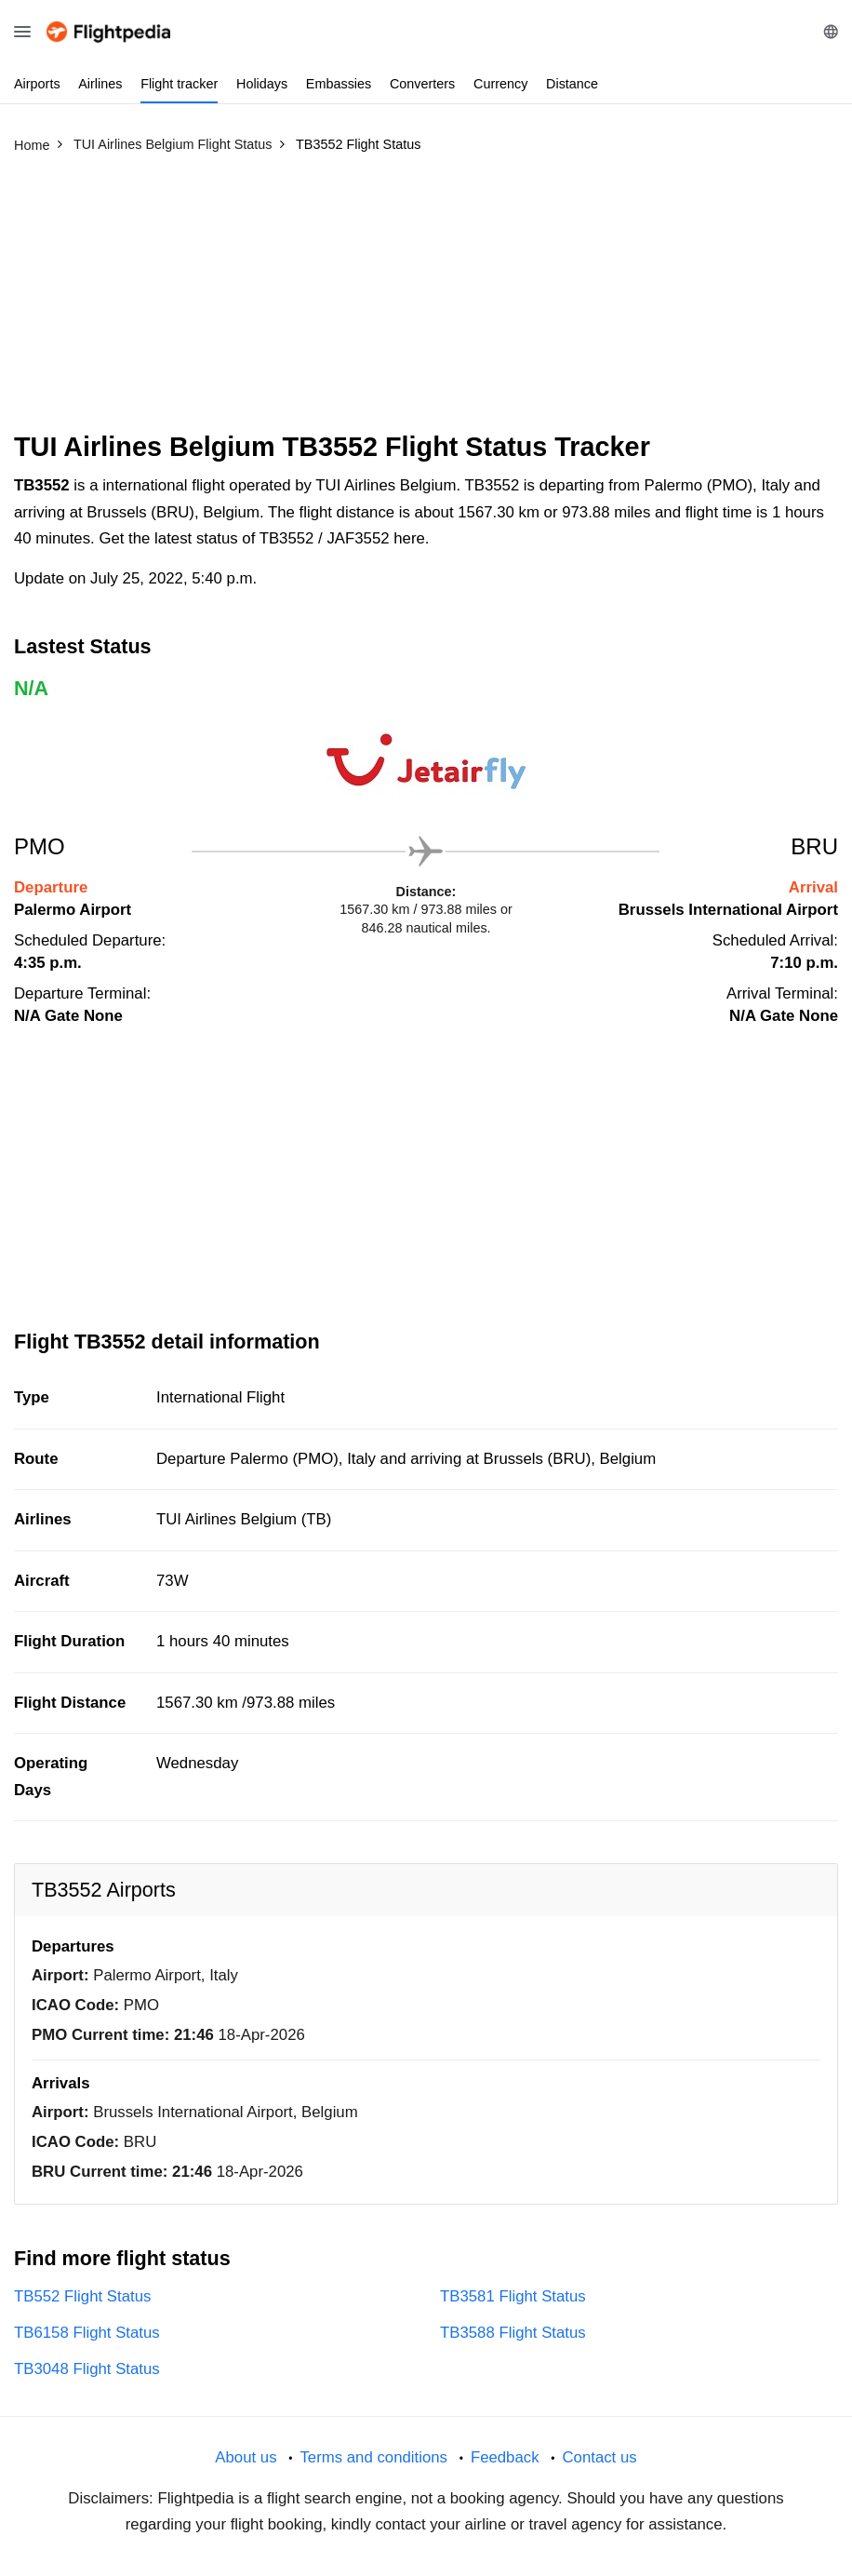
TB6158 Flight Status (87, 2332)
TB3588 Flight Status (513, 2332)
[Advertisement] (426, 300)
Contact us (599, 2457)
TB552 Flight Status (82, 2296)
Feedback (505, 2457)
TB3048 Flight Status (87, 2369)
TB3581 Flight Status (513, 2296)
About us (245, 2457)
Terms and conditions (373, 2457)
